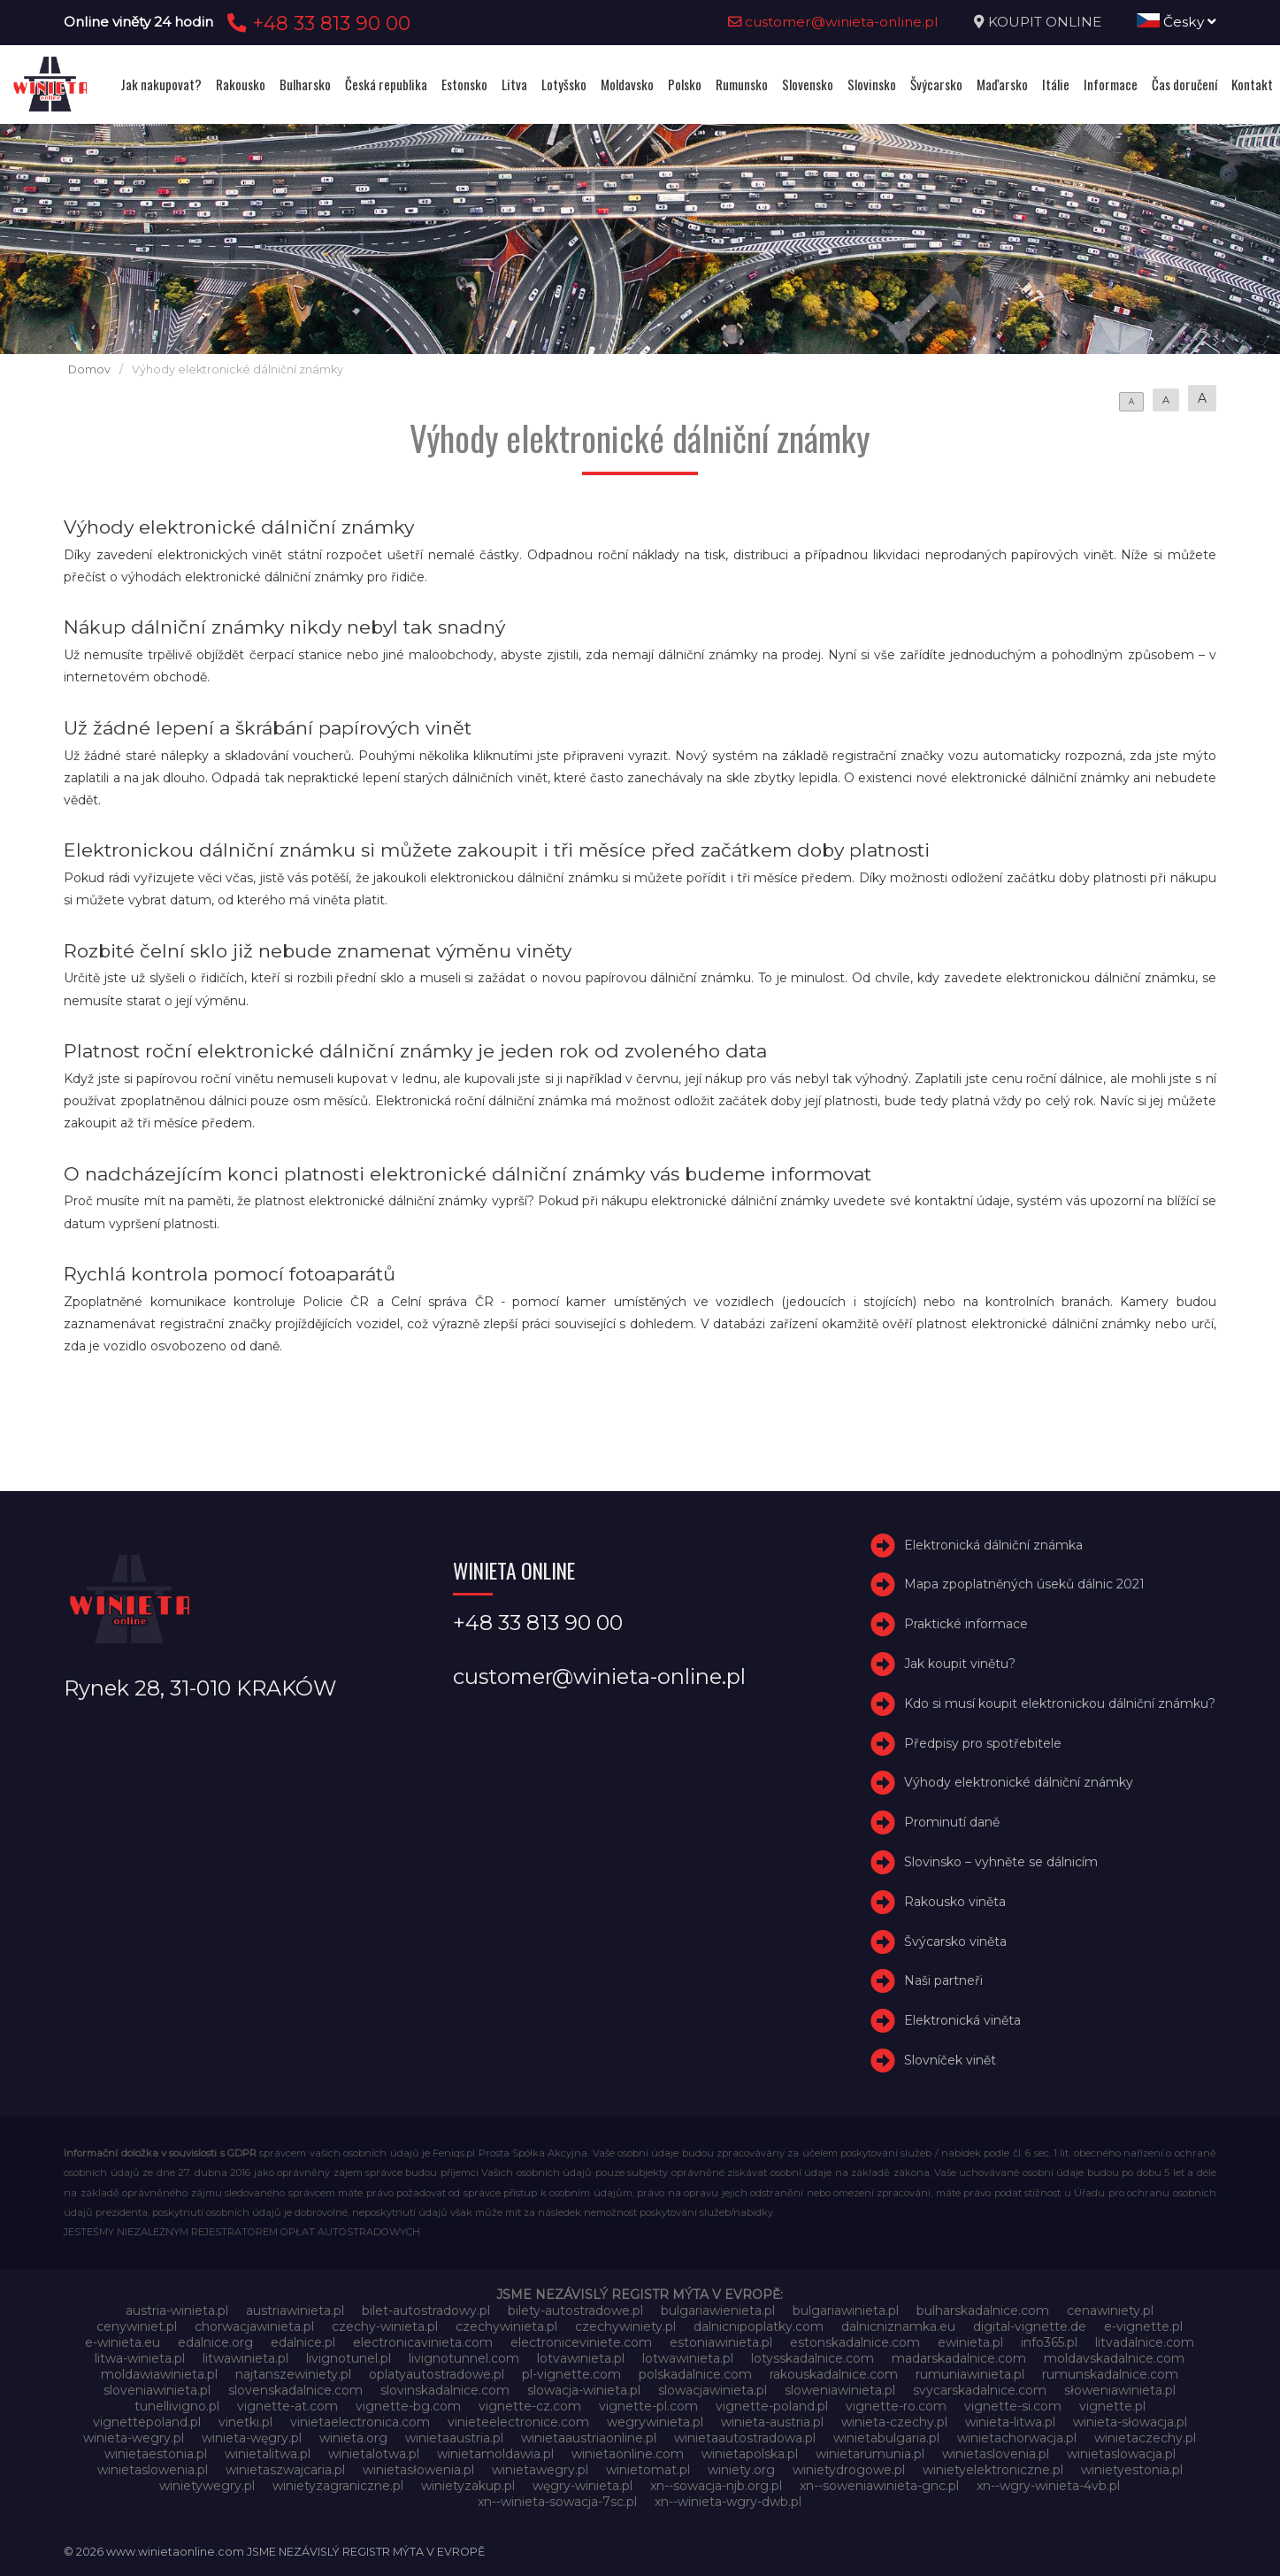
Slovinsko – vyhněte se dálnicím (1001, 1862)
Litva (514, 84)
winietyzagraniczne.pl (337, 2486)
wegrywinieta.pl (655, 2422)
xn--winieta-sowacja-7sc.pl (557, 2502)
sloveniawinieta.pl (157, 2390)
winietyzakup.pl (468, 2486)
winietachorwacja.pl (1017, 2438)
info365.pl (1049, 2342)
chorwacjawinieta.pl (254, 2326)
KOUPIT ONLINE (1044, 21)
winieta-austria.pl (772, 2422)
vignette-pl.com (648, 2406)
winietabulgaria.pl (886, 2438)
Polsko (684, 84)
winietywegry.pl (207, 2486)
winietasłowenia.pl (418, 2470)
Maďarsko (1002, 84)
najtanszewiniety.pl (293, 2374)
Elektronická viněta (962, 2020)
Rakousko (240, 84)
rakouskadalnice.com (834, 2374)
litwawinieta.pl (245, 2358)
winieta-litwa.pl (1010, 2422)
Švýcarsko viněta (955, 1941)
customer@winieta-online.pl (833, 21)
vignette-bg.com (408, 2406)
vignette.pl (1112, 2406)
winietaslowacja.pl (1121, 2454)
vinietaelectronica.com (360, 2422)
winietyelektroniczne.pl (993, 2470)
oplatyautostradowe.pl (436, 2374)
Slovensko (807, 84)
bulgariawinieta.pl (846, 2310)
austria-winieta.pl (177, 2310)
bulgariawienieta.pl (718, 2310)
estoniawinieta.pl (721, 2342)
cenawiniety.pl (1110, 2310)
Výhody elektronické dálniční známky (1018, 1782)
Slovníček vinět (950, 2060)
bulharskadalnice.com (982, 2310)
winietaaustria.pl (454, 2438)
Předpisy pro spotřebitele (983, 1743)
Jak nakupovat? (161, 84)
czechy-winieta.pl (385, 2326)
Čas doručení (1184, 84)
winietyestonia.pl (1132, 2470)
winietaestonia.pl (155, 2454)
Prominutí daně (952, 1822)
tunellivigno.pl (176, 2406)
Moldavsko (627, 84)
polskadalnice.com (695, 2374)
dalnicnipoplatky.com (759, 2326)
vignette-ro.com (896, 2406)
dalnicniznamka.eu (898, 2326)
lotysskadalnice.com (812, 2358)
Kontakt (1252, 84)
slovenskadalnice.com (295, 2390)
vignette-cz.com (530, 2406)
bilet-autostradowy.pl (426, 2310)
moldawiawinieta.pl (159, 2374)
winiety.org (741, 2470)
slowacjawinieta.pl (712, 2390)
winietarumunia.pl (870, 2454)
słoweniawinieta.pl (1120, 2390)
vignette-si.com (1013, 2406)
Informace (1111, 84)
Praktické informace (966, 1624)
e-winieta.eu (122, 2342)
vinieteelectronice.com (518, 2422)
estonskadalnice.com (855, 2342)
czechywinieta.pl (506, 2326)
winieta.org (353, 2438)
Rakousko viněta (955, 1902)
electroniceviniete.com (581, 2342)
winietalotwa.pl (373, 2454)
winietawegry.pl (540, 2470)
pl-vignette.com (571, 2374)
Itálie (1055, 84)
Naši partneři (943, 1980)
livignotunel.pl (348, 2358)
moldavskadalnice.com (1114, 2358)
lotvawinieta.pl (581, 2358)
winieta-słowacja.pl (1130, 2422)
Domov (89, 369)
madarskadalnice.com (959, 2358)
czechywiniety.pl (625, 2326)
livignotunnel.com (464, 2358)
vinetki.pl (245, 2422)
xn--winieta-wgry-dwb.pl (728, 2502)
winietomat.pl (648, 2470)
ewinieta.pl (970, 2342)
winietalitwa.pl (267, 2454)
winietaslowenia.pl (152, 2470)
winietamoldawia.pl (495, 2454)
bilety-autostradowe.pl (575, 2310)
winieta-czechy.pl (894, 2422)
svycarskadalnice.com (979, 2390)
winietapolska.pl (749, 2454)
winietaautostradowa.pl (745, 2438)
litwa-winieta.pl (140, 2358)
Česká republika (386, 84)
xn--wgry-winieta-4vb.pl (1048, 2486)
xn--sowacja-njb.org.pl (716, 2486)
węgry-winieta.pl (582, 2486)
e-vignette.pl (1143, 2326)
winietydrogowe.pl (849, 2470)
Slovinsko (871, 84)
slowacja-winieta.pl (583, 2390)
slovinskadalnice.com (445, 2390)
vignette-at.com (287, 2406)
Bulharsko (305, 84)
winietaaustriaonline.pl (588, 2438)
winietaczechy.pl (1145, 2438)
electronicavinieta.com (423, 2342)
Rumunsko (742, 84)
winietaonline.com (627, 2454)
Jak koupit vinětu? (960, 1664)
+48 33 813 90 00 (316, 23)
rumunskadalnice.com (1110, 2374)
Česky (1176, 21)
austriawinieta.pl (295, 2310)
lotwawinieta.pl (687, 2358)
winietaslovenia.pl (995, 2454)
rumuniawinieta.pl (970, 2374)
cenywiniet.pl (136, 2326)
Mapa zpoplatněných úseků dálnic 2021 (1024, 1585)
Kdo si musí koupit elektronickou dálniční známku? (1059, 1703)
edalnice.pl (303, 2342)
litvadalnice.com (1144, 2342)
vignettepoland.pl (147, 2422)
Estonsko (464, 84)
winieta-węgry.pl (252, 2438)
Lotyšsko (563, 84)
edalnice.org (215, 2342)
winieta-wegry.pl (133, 2438)
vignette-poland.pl (772, 2406)
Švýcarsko (936, 84)
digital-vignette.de (1029, 2326)
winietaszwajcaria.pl (285, 2470)
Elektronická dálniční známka (993, 1545)
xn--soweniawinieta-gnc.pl (879, 2486)
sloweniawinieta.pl (840, 2390)
